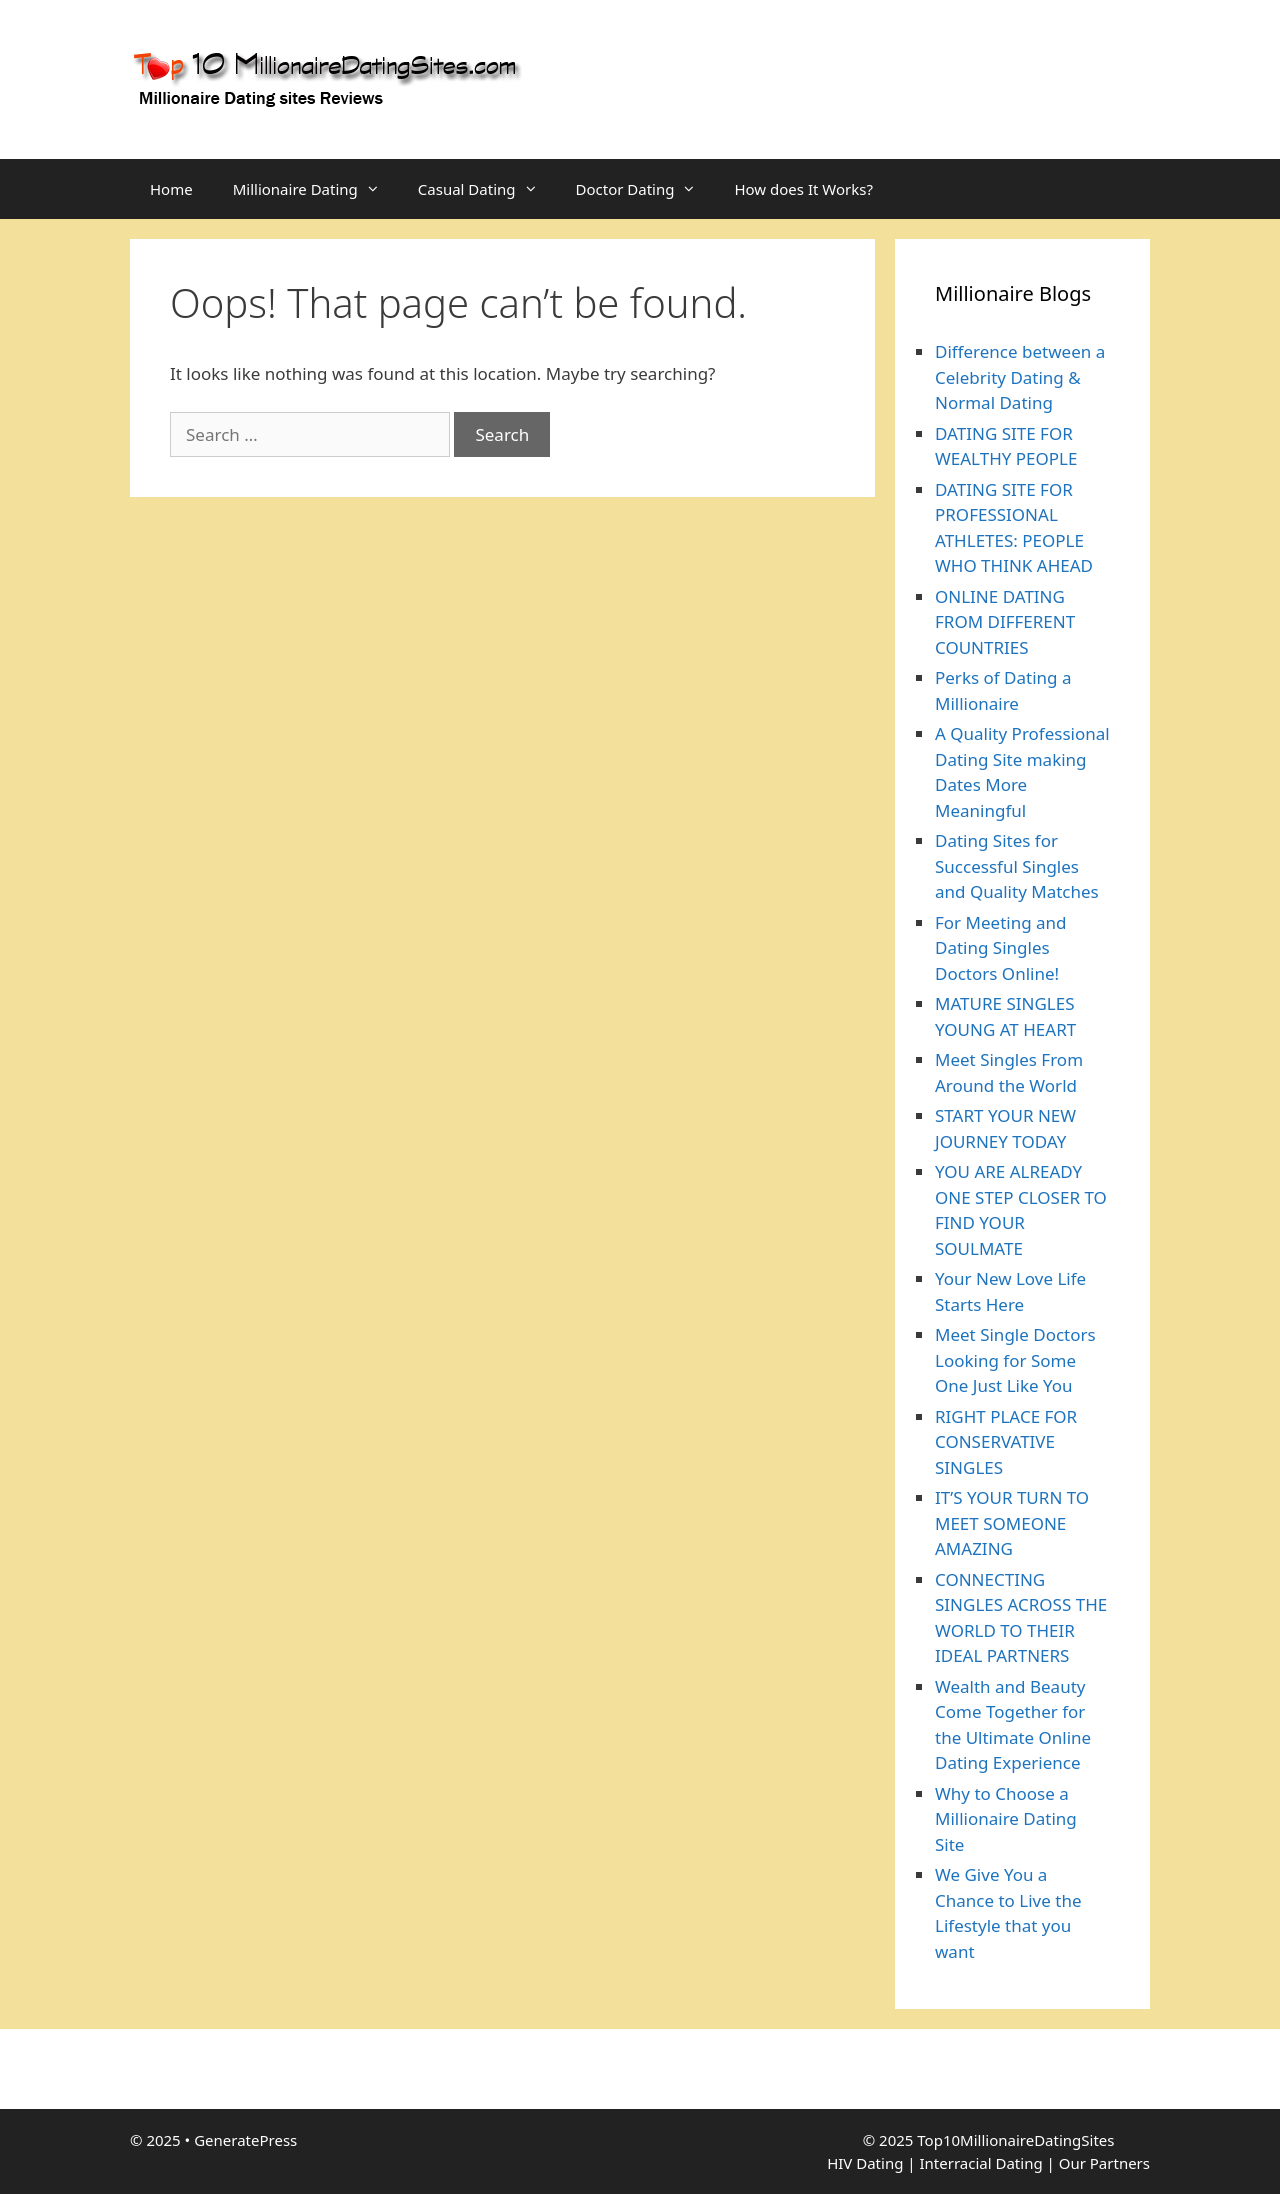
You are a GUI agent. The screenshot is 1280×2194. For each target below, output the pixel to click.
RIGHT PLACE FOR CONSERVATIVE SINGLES (1006, 1442)
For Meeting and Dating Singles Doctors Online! (1001, 948)
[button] (378, 189)
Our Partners (1104, 2163)
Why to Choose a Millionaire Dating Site (1006, 1819)
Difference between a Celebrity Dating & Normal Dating (1020, 377)
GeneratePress (245, 2140)
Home (171, 189)
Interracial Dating (980, 2163)
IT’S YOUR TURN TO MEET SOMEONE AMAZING (1012, 1523)
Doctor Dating (645, 189)
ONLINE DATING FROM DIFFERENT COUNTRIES (1005, 622)
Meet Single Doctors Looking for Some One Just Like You (1015, 1360)
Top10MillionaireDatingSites (1015, 2140)
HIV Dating (865, 2163)
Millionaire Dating (315, 189)
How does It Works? (803, 189)
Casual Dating (487, 189)
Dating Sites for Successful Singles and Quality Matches (1017, 866)
